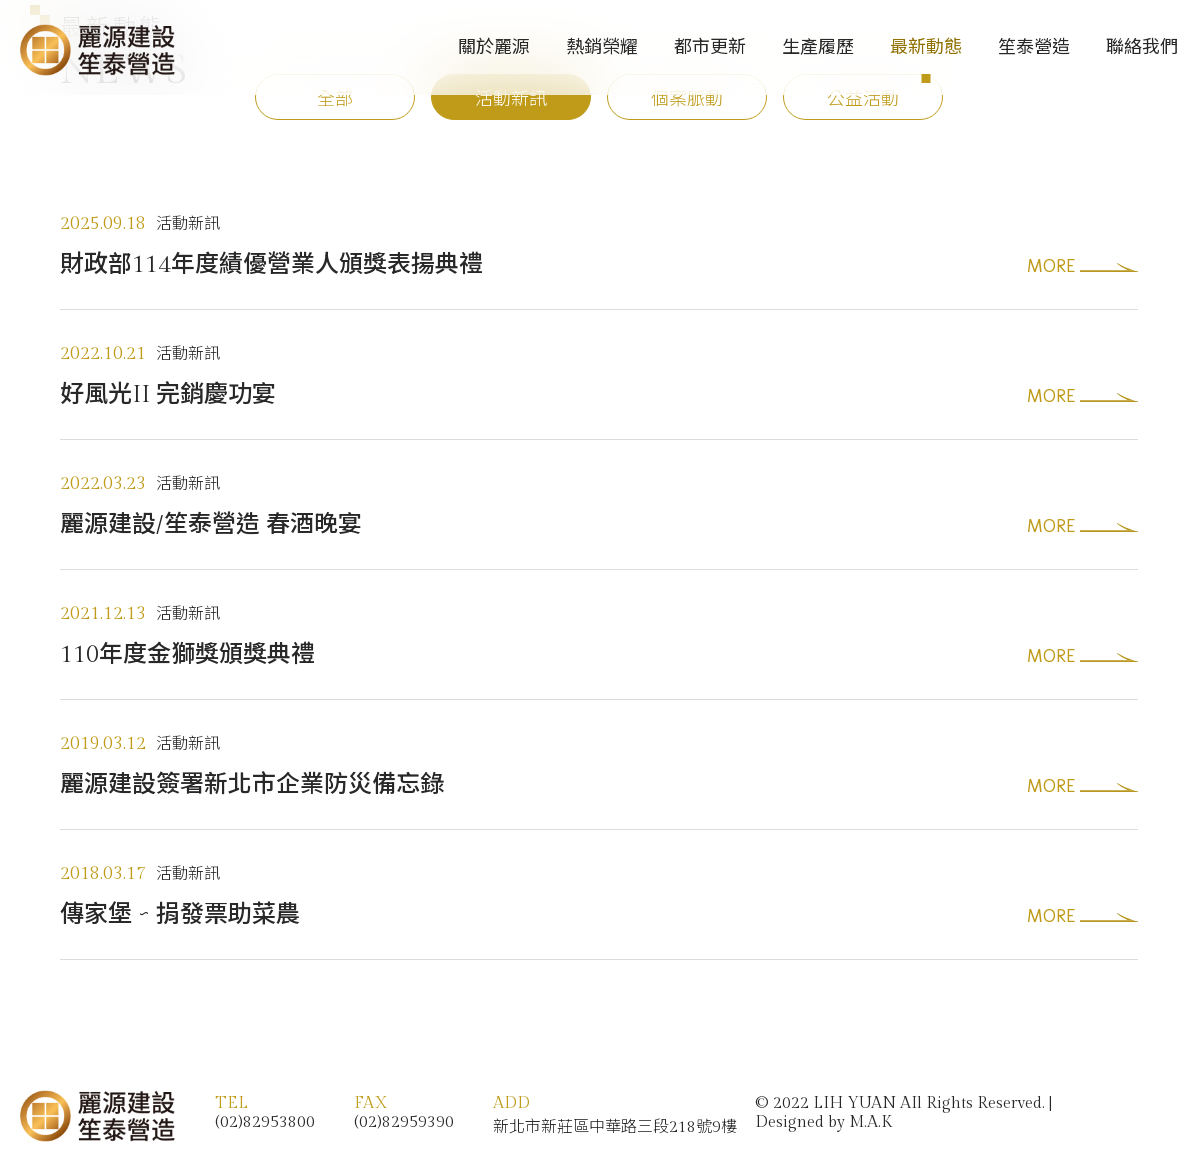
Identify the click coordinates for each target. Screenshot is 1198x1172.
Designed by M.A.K (823, 1122)
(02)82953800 (265, 1122)
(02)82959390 (404, 1122)
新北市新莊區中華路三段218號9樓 (615, 1127)
